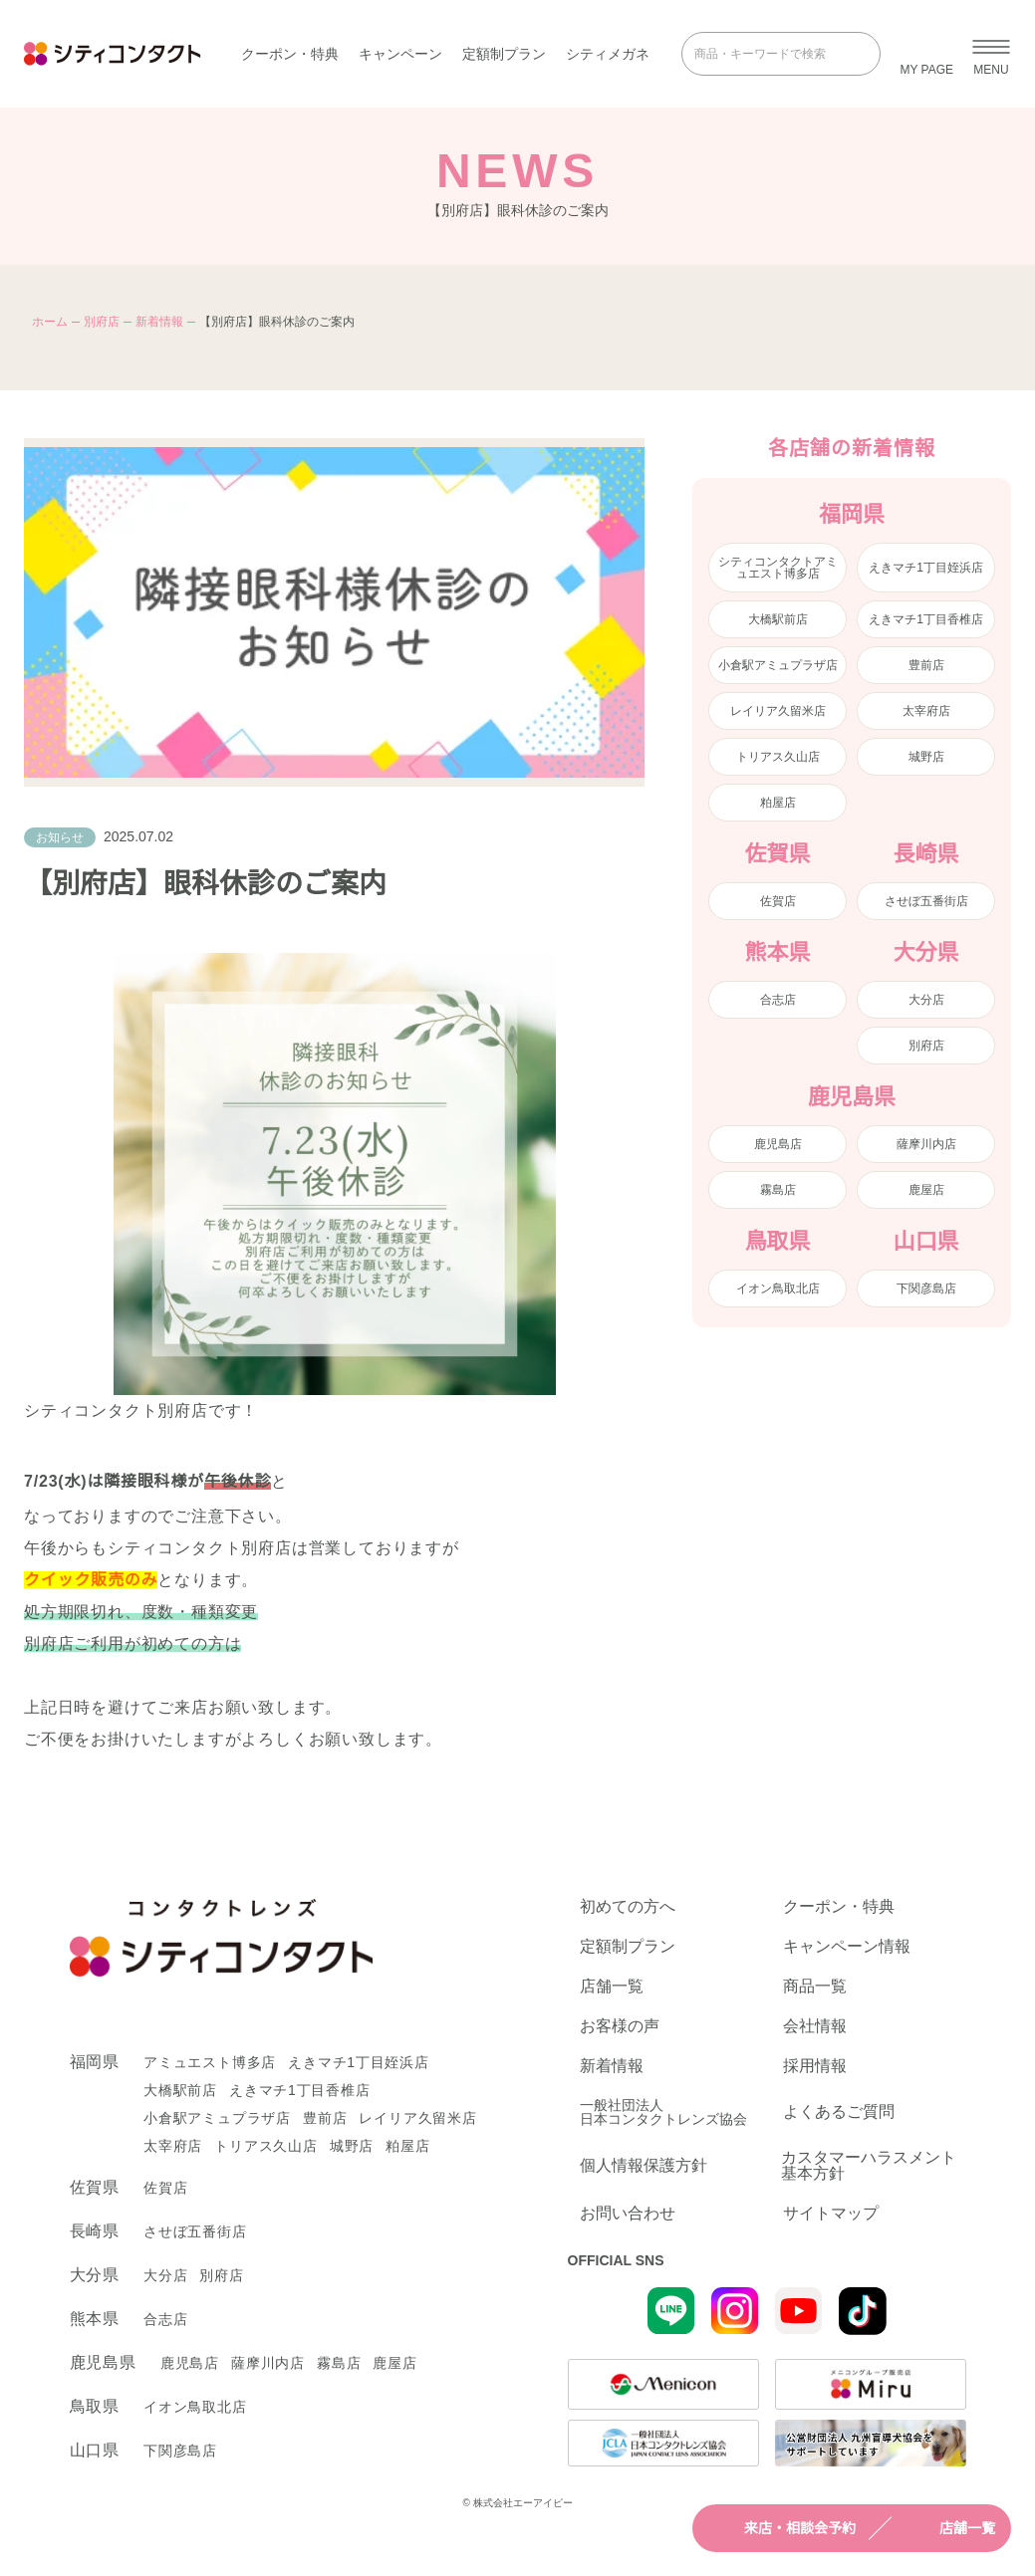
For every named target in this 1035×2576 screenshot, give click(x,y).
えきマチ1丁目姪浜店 (926, 568)
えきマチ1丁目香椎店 (926, 619)
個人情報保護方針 (643, 2165)
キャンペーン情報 (846, 1947)
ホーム (50, 322)
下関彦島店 (926, 1288)
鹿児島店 (778, 1144)
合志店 (778, 1000)
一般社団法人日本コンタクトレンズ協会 (663, 2112)
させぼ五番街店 (926, 901)
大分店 (926, 1000)
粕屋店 (778, 803)
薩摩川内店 (926, 1144)
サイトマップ (831, 2214)
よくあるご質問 (839, 2111)
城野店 (926, 757)
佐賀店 (778, 901)
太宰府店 (926, 711)
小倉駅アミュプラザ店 (778, 665)
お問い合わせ (627, 2214)
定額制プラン (504, 54)
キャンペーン (400, 54)
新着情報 (159, 322)
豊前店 (926, 665)
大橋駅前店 (778, 619)
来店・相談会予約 (782, 2528)
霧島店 (778, 1190)
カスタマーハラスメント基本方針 (868, 2166)
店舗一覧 (949, 2528)
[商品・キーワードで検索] (767, 54)
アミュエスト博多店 (209, 2062)
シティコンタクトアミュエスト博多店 (778, 568)
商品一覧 (815, 1986)
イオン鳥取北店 (778, 1288)
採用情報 (815, 2066)
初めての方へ (627, 1907)
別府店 (102, 322)
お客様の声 (619, 2026)
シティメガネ (607, 54)
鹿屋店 (926, 1190)
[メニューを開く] (991, 54)
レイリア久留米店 (778, 711)
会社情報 (815, 2026)
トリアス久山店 (778, 757)
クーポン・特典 (290, 54)
